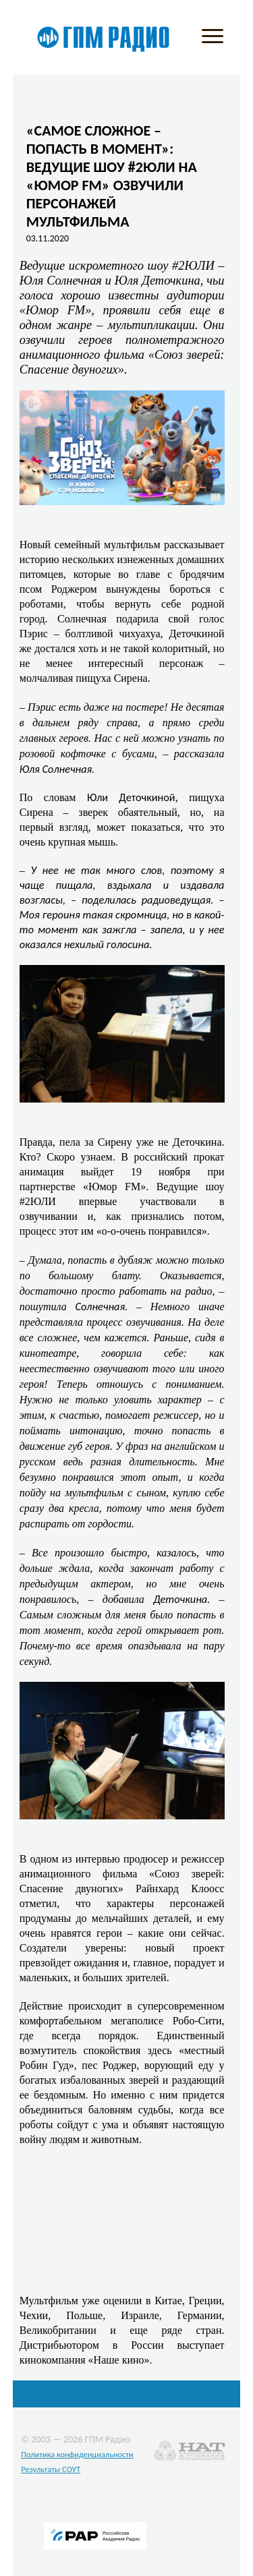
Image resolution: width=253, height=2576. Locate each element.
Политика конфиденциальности (77, 2454)
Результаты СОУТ (50, 2469)
